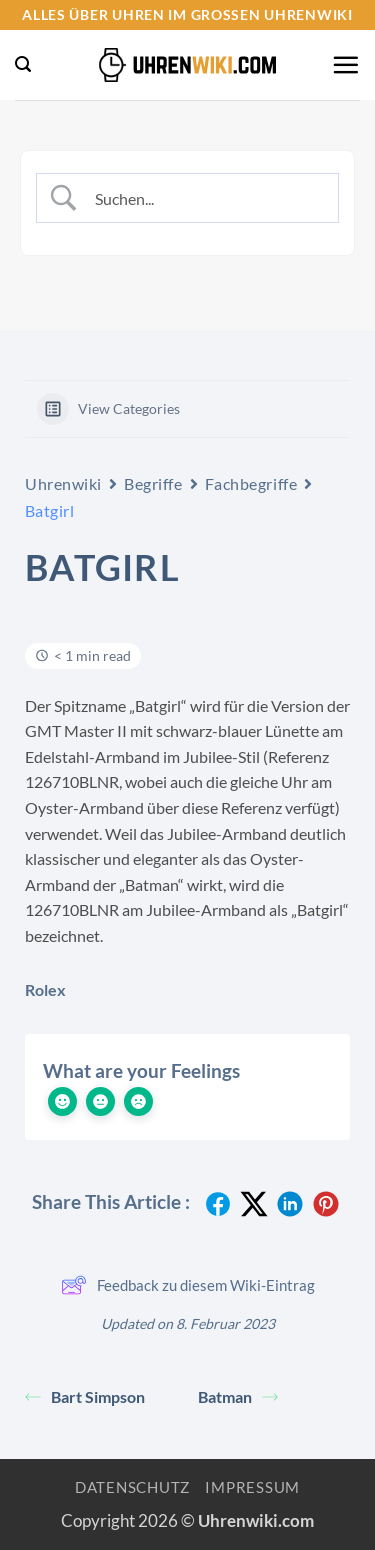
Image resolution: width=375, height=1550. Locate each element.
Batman (238, 1396)
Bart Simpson (85, 1396)
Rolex (45, 989)
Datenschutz (132, 1487)
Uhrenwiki (63, 483)
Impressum (252, 1487)
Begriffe (153, 483)
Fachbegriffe (251, 483)
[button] (23, 64)
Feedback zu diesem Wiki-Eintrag (188, 1285)
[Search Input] (204, 198)
